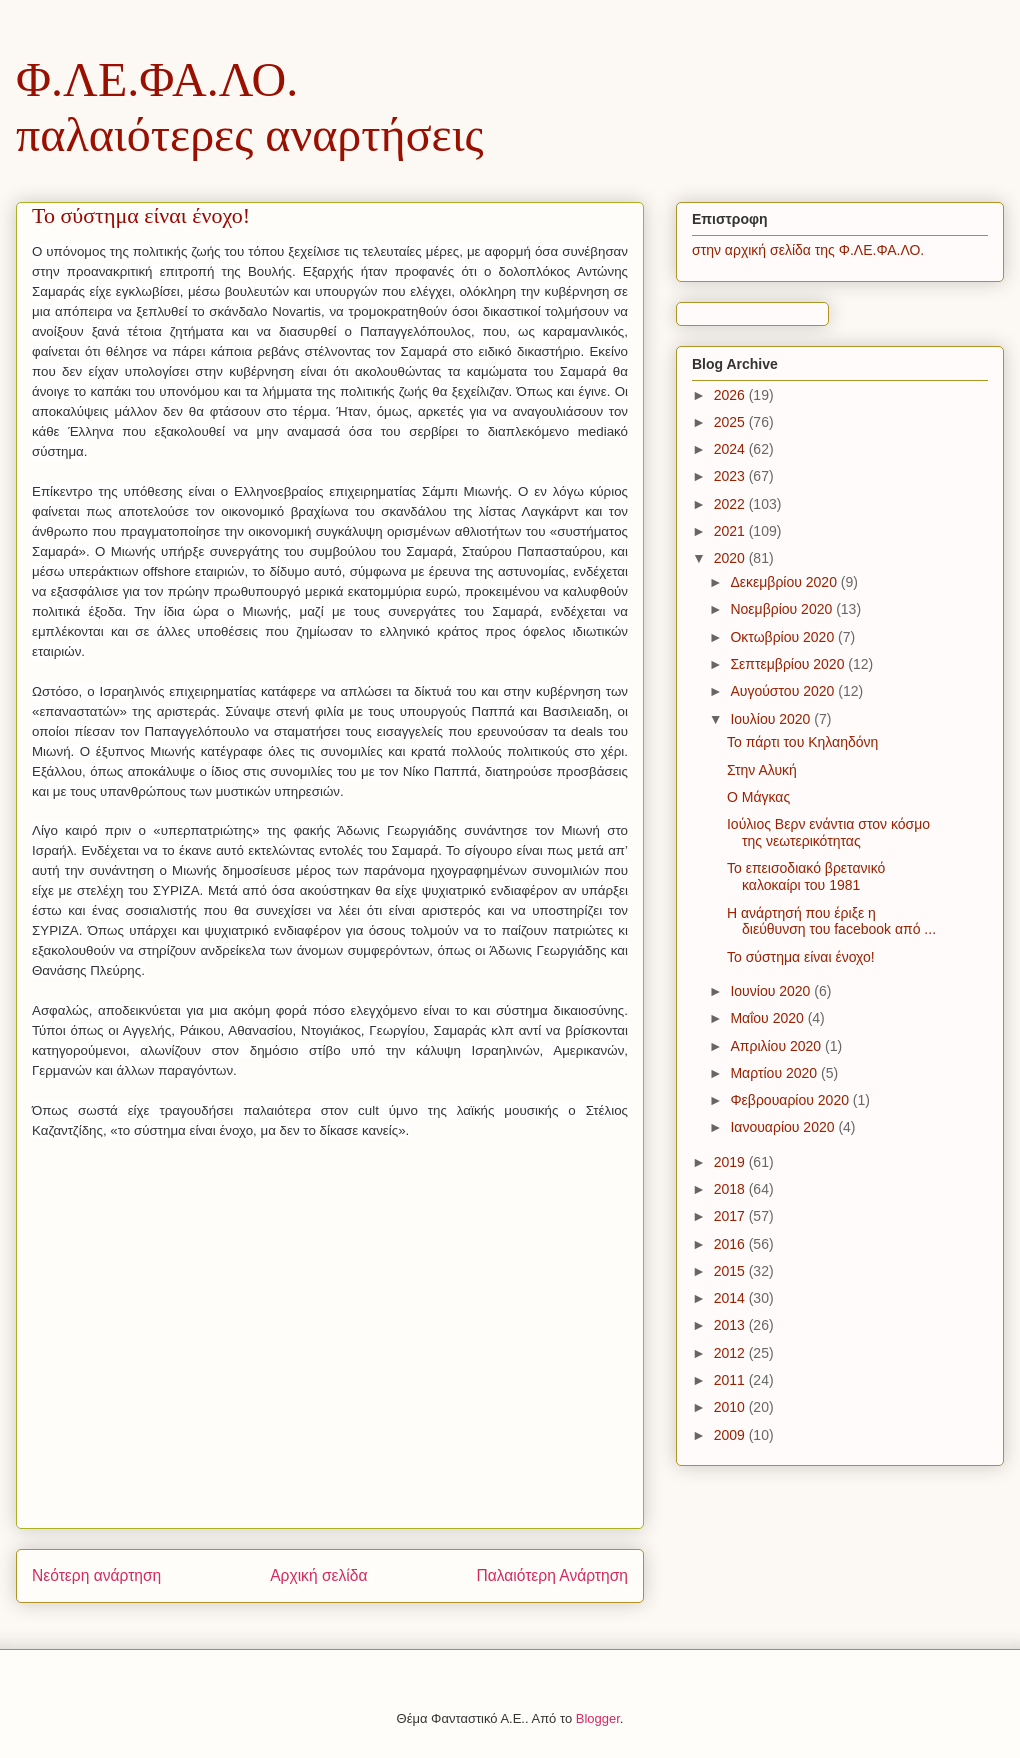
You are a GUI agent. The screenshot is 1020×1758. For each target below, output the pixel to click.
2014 (731, 1298)
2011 (731, 1380)
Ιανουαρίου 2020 (784, 1127)
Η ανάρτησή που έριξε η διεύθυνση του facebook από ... (831, 921)
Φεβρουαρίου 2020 (791, 1100)
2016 (731, 1244)
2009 (731, 1435)
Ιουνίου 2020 (772, 991)
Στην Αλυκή (762, 770)
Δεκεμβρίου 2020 (785, 582)
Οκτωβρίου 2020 (784, 637)
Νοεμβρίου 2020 (783, 609)
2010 (731, 1407)
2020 (731, 558)
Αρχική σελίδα (318, 1575)
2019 (731, 1162)
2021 (731, 531)
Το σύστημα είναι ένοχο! (801, 957)
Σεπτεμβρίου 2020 (789, 664)
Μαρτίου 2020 (775, 1073)
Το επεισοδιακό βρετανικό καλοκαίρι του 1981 (806, 876)
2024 (731, 449)
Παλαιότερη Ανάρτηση (552, 1575)
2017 (731, 1216)
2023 (731, 476)
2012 (731, 1353)
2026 (731, 395)
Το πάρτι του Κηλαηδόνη (802, 742)
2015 (731, 1271)
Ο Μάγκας (758, 797)
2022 (731, 504)
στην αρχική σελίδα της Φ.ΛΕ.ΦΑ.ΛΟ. (808, 250)
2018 (731, 1189)
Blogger (598, 1718)
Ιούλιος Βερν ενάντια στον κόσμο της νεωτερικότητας (828, 832)
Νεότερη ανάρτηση (96, 1575)
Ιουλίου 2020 (772, 719)
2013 (731, 1325)
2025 (731, 422)
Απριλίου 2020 (777, 1046)
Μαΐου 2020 (768, 1018)
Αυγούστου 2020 (784, 691)
